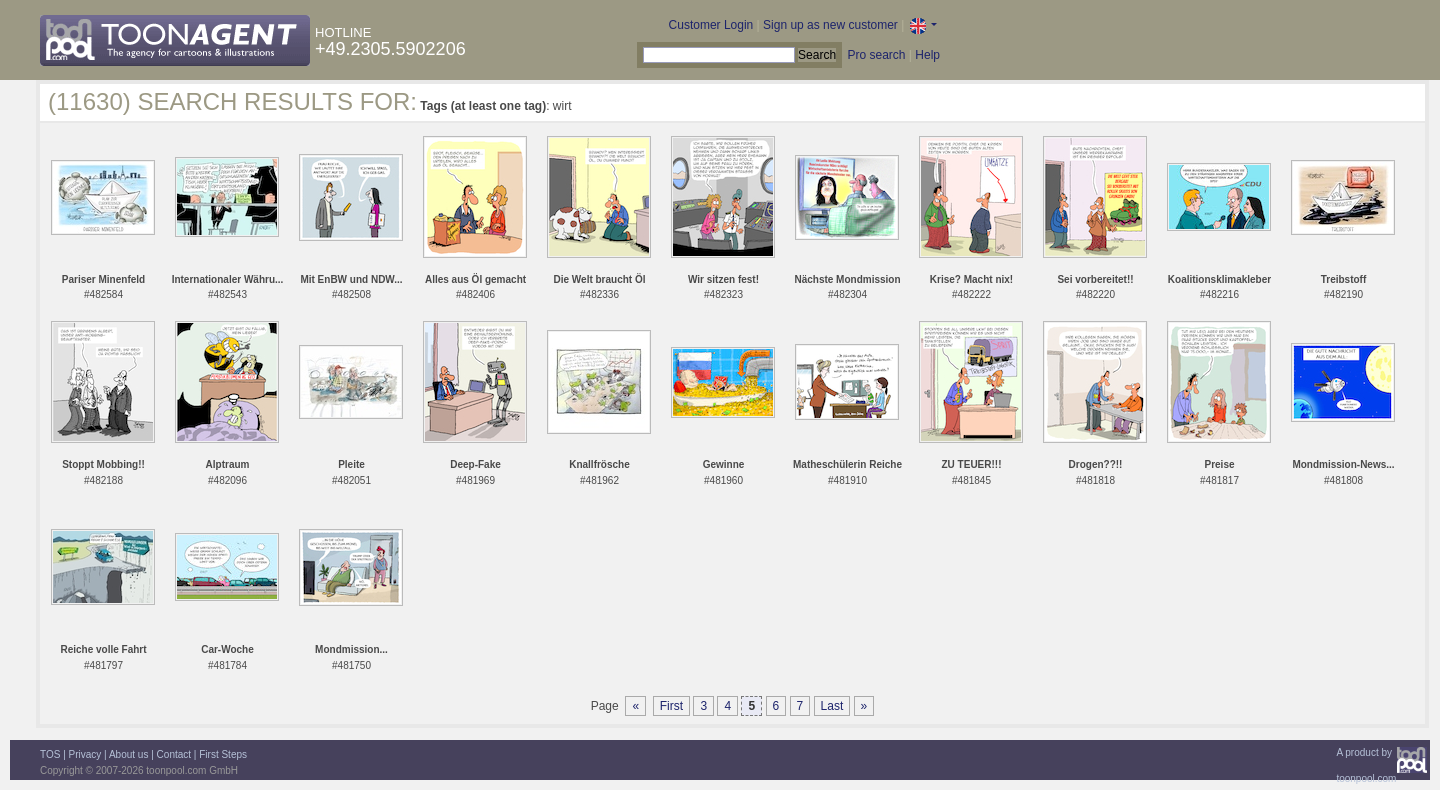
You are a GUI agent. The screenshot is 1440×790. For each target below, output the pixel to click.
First (671, 706)
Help (927, 55)
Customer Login (711, 25)
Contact (174, 754)
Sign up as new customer (830, 25)
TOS (50, 754)
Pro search (876, 55)
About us (128, 754)
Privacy (85, 754)
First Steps (223, 754)
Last (832, 706)
